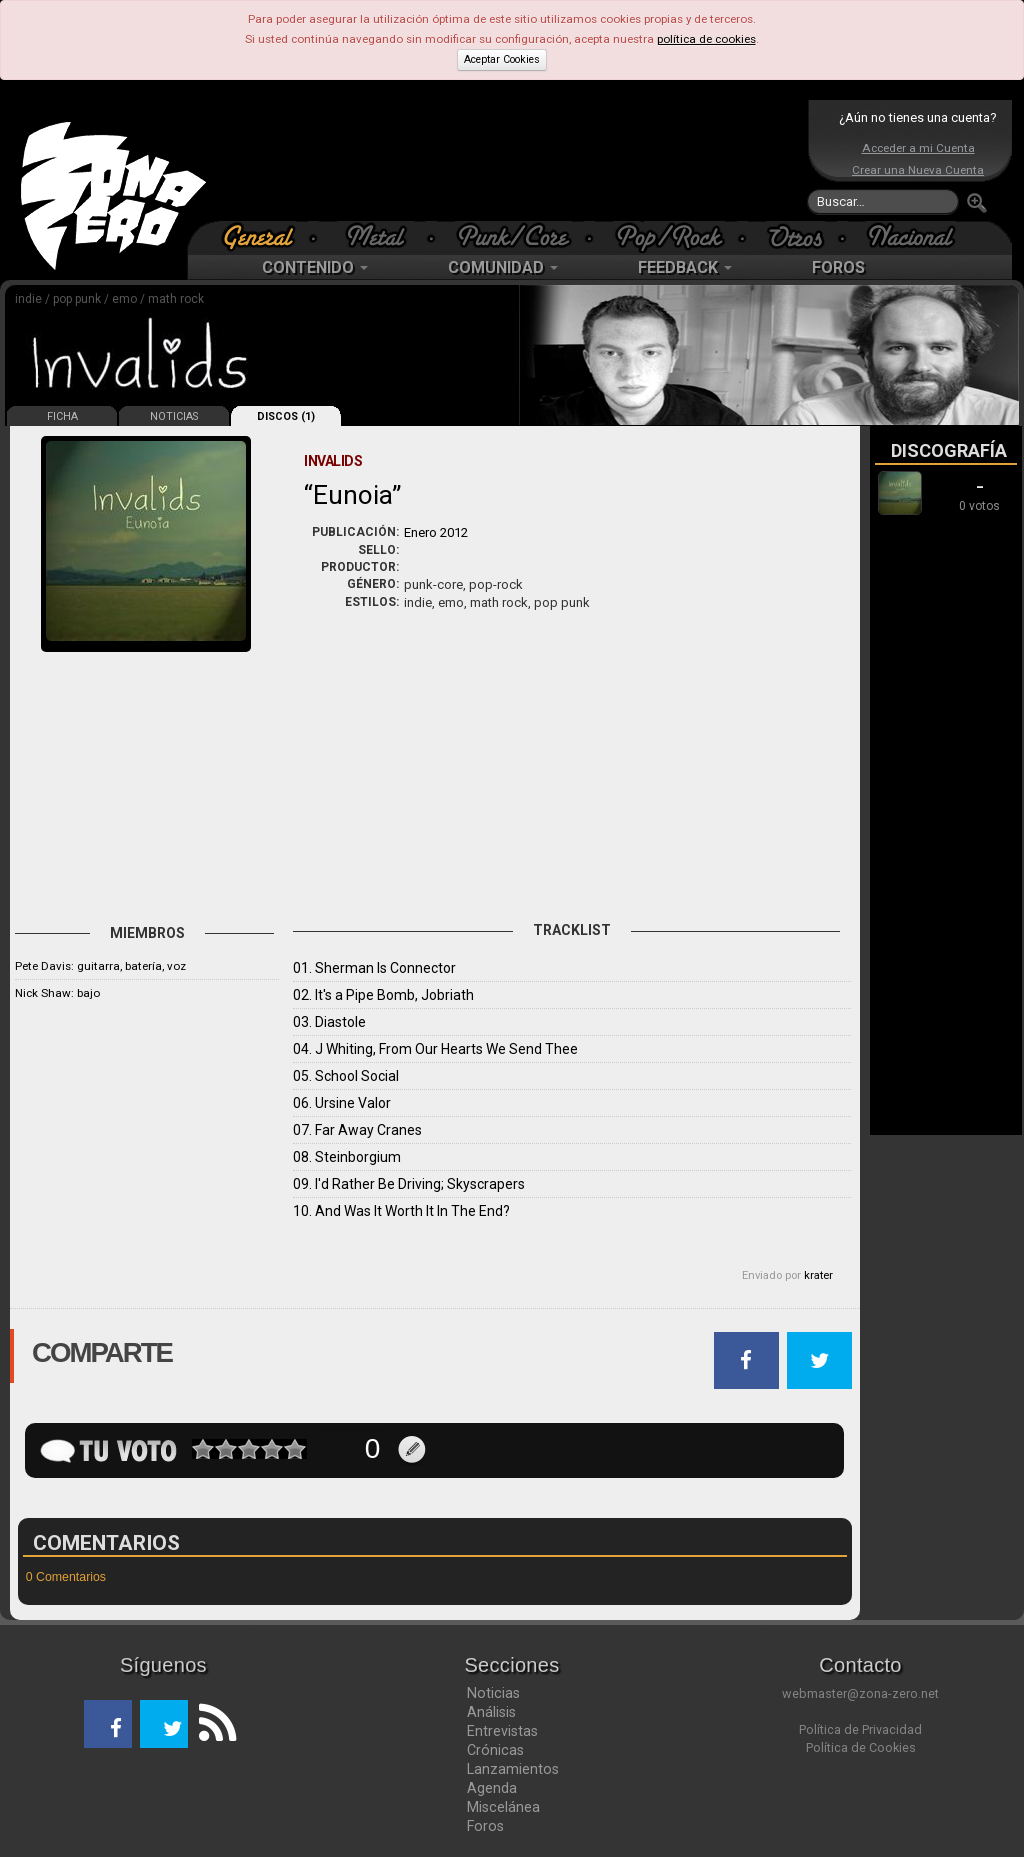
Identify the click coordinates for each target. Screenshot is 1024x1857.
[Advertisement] (507, 160)
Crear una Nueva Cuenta (918, 170)
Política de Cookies (861, 1747)
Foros (485, 1826)
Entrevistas (502, 1731)
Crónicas (495, 1750)
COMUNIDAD (503, 267)
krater (818, 1275)
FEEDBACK (685, 267)
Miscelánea (503, 1807)
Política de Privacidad (860, 1729)
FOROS (838, 267)
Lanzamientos (513, 1769)
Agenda (492, 1788)
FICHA (62, 416)
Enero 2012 (436, 532)
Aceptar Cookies (502, 59)
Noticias (493, 1693)
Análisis (491, 1712)
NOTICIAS (174, 416)
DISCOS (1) (286, 416)
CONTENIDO (315, 267)
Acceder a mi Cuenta (918, 148)
